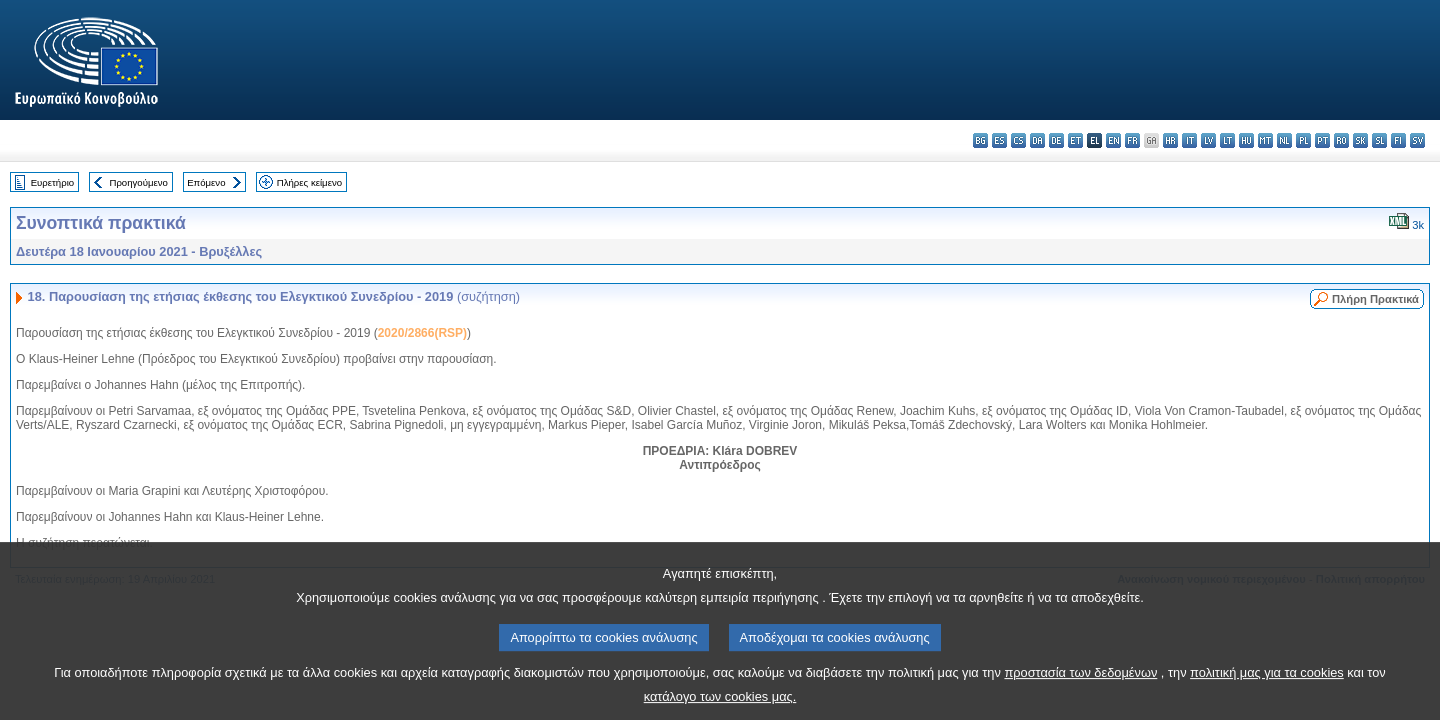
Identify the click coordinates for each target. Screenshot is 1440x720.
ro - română (1341, 140)
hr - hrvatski (1170, 140)
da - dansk (1037, 140)
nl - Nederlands (1284, 140)
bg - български (980, 140)
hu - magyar (1246, 140)
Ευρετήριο (52, 182)
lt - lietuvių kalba (1227, 140)
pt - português (1322, 140)
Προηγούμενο (138, 182)
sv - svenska (1417, 140)
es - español (999, 140)
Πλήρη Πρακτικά (1375, 299)
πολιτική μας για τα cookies (1267, 686)
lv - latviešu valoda (1208, 140)
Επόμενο (206, 182)
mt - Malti (1265, 140)
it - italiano (1189, 140)
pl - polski (1303, 140)
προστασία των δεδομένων (1080, 686)
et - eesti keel (1075, 140)
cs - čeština (1018, 140)
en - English (1113, 140)
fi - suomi (1398, 140)
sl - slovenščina (1379, 140)
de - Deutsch (1056, 140)
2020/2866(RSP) (422, 333)
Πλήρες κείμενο (309, 182)
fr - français (1132, 140)
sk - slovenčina (1360, 140)
